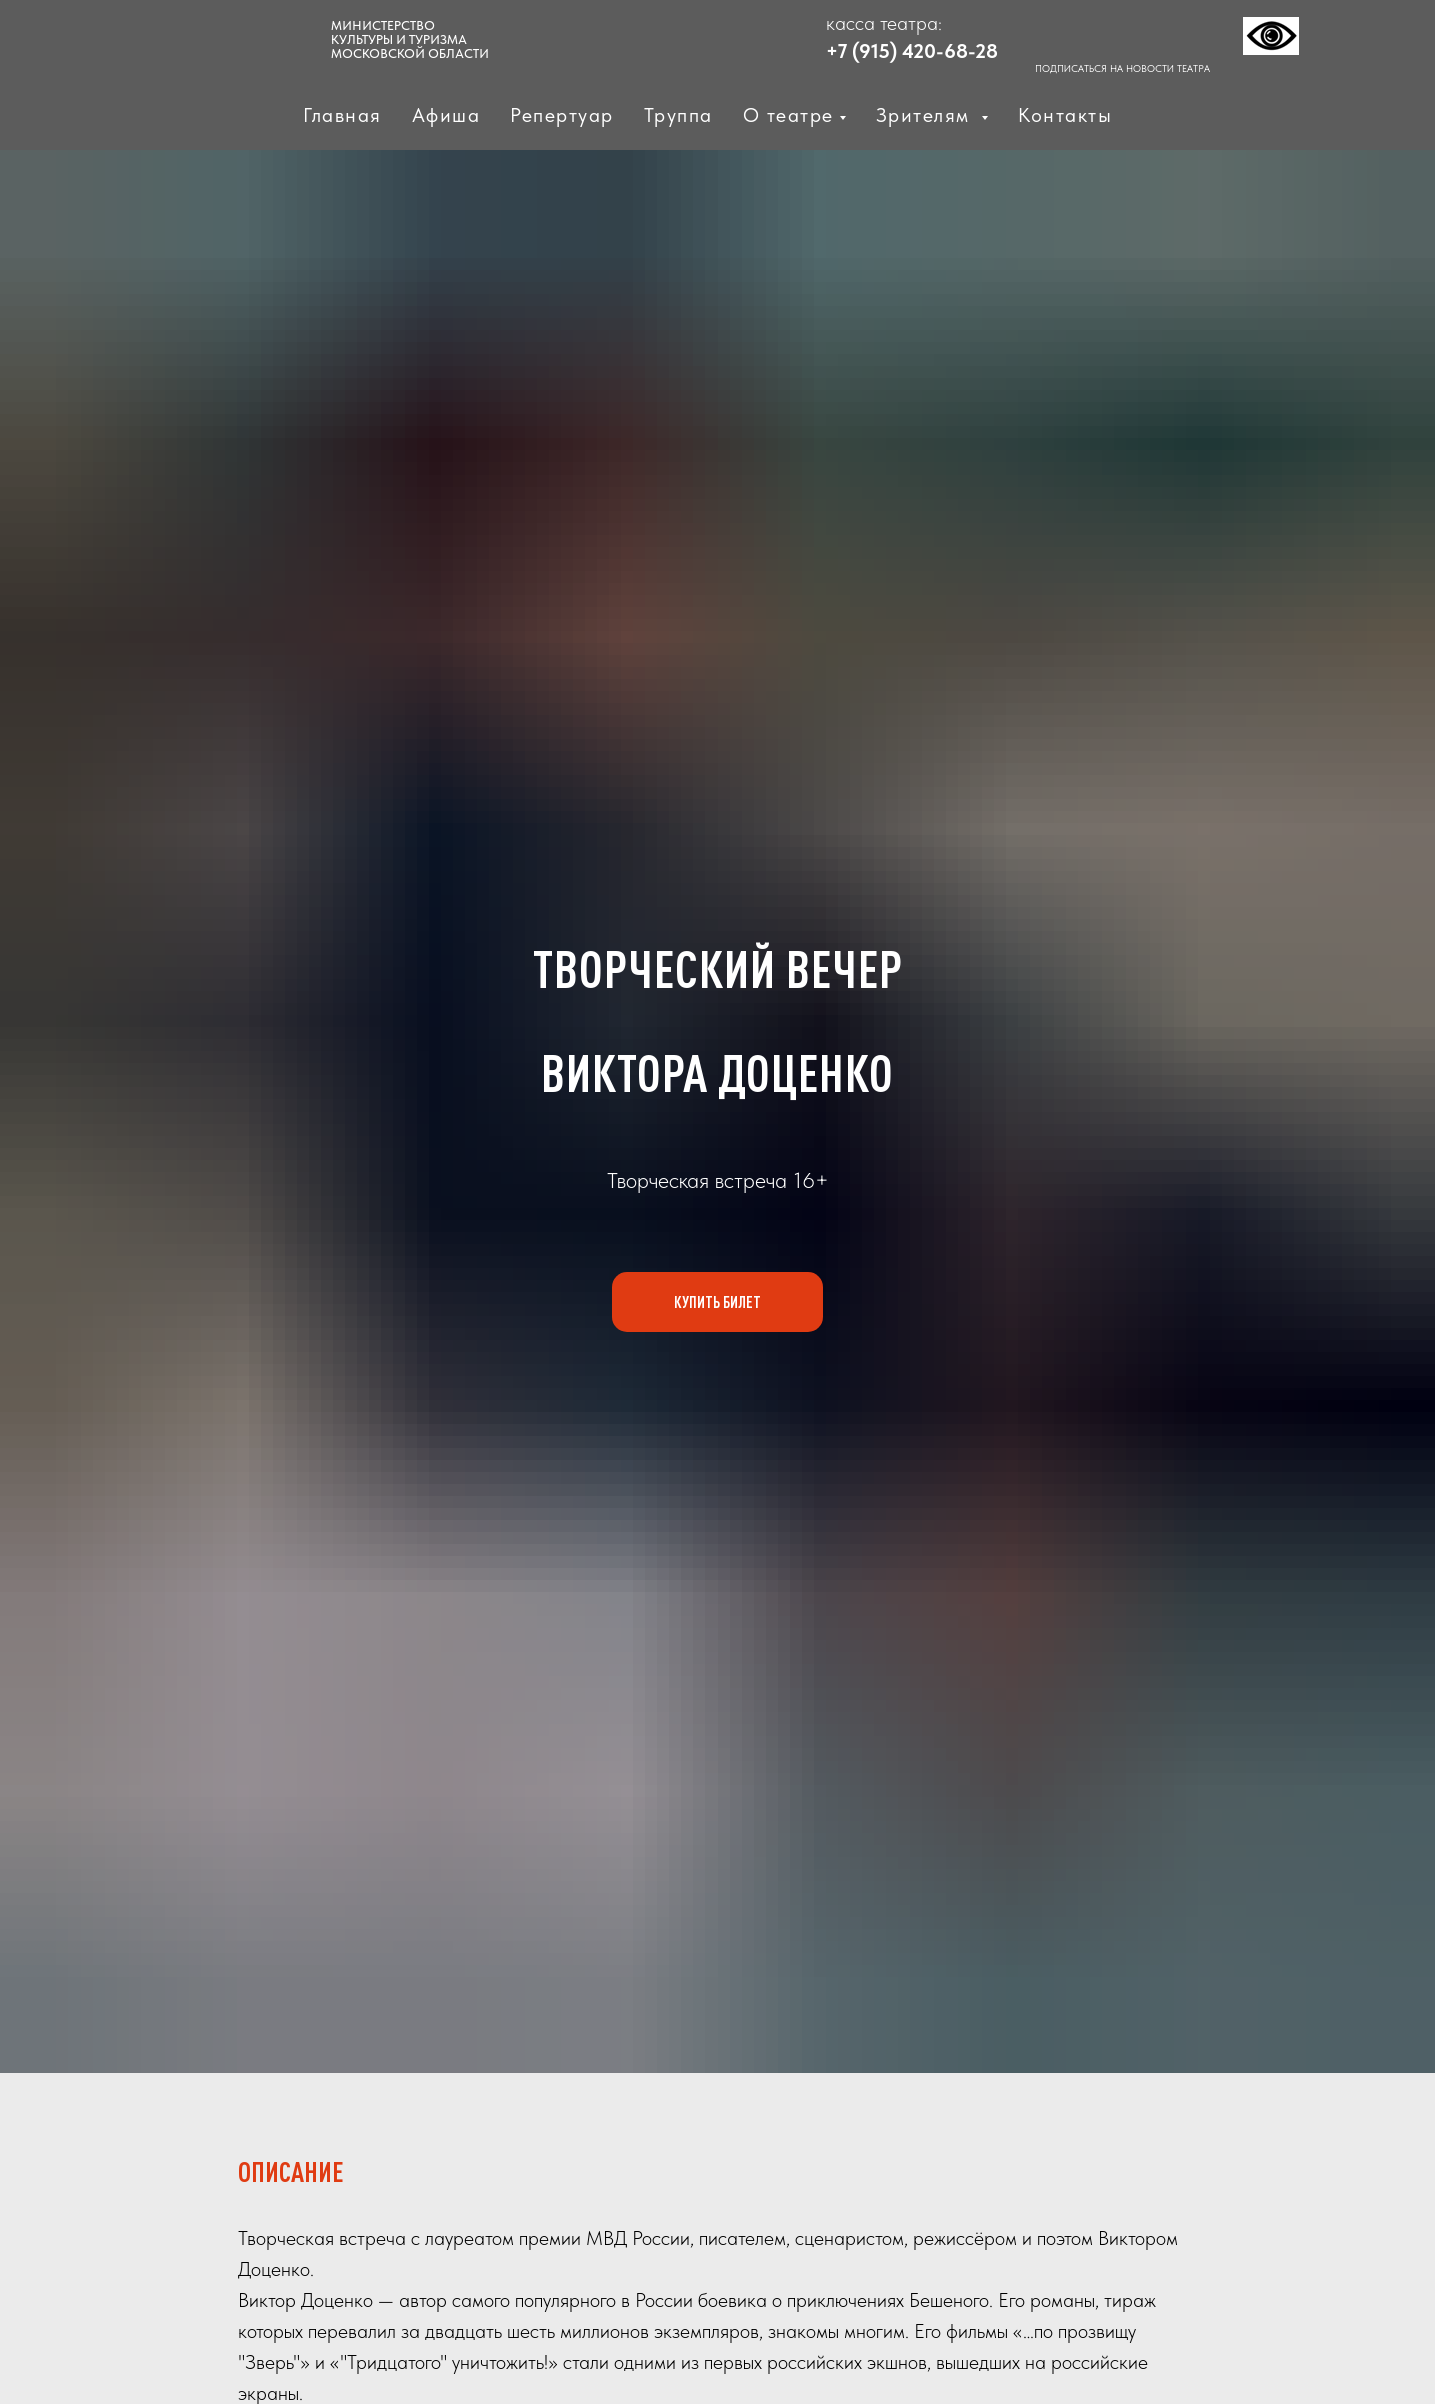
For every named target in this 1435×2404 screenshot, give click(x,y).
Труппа (678, 115)
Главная (342, 115)
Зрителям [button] (926, 115)
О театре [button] (788, 115)
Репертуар (562, 115)
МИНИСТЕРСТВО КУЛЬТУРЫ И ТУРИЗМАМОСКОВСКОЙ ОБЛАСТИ (410, 39)
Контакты (1065, 115)
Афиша (446, 115)
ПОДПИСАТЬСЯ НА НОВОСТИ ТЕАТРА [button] (1122, 68)
